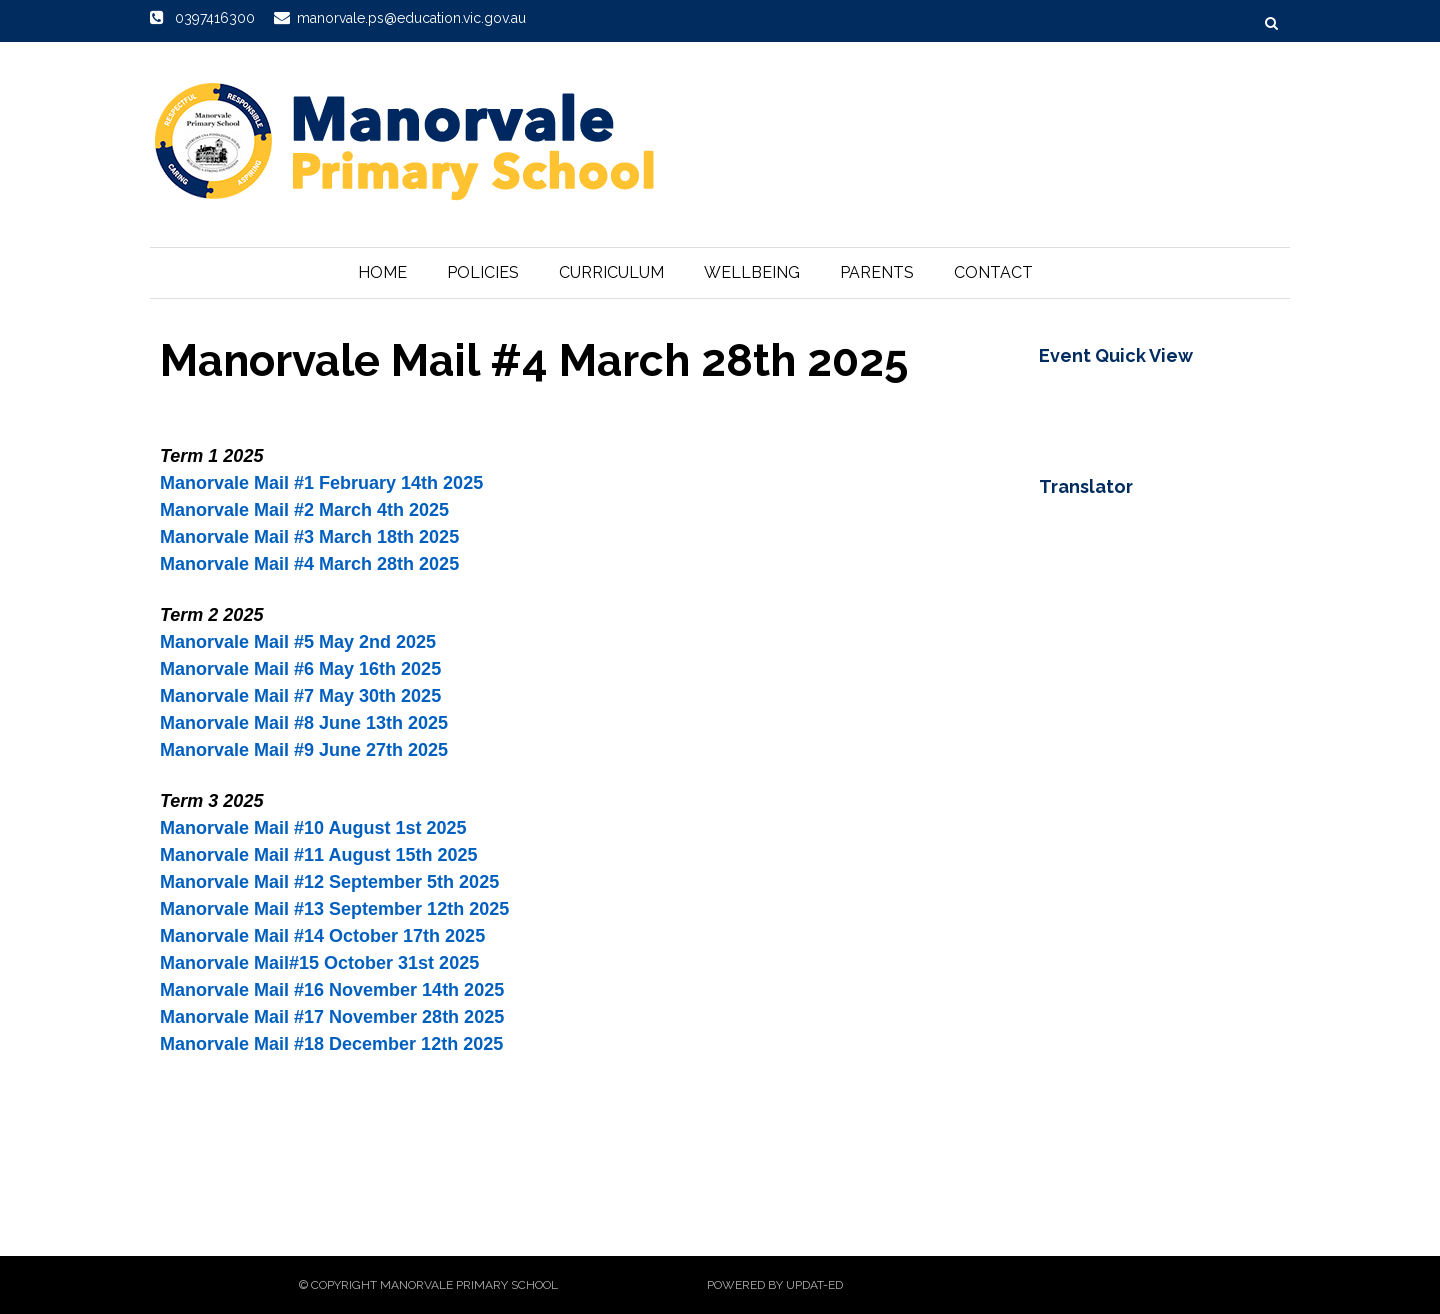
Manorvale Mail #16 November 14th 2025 (332, 990)
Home (382, 272)
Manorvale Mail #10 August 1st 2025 (313, 828)
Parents (877, 272)
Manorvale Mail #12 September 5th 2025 (329, 882)
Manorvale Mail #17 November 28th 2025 (332, 1017)
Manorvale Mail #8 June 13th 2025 (304, 723)
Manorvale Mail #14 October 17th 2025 (322, 936)
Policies (483, 272)
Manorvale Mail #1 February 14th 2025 (321, 483)
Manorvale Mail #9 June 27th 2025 (304, 750)
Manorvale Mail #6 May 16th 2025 (300, 669)
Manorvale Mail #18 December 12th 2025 (331, 1044)
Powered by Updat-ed (775, 1285)
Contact (993, 272)
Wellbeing (752, 272)
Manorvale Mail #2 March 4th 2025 (304, 510)
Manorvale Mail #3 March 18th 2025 (309, 537)
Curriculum (611, 272)
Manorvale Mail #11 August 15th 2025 (318, 855)
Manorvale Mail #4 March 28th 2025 (309, 564)
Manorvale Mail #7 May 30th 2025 (300, 696)
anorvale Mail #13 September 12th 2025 (342, 909)
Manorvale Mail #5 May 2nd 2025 (298, 642)
